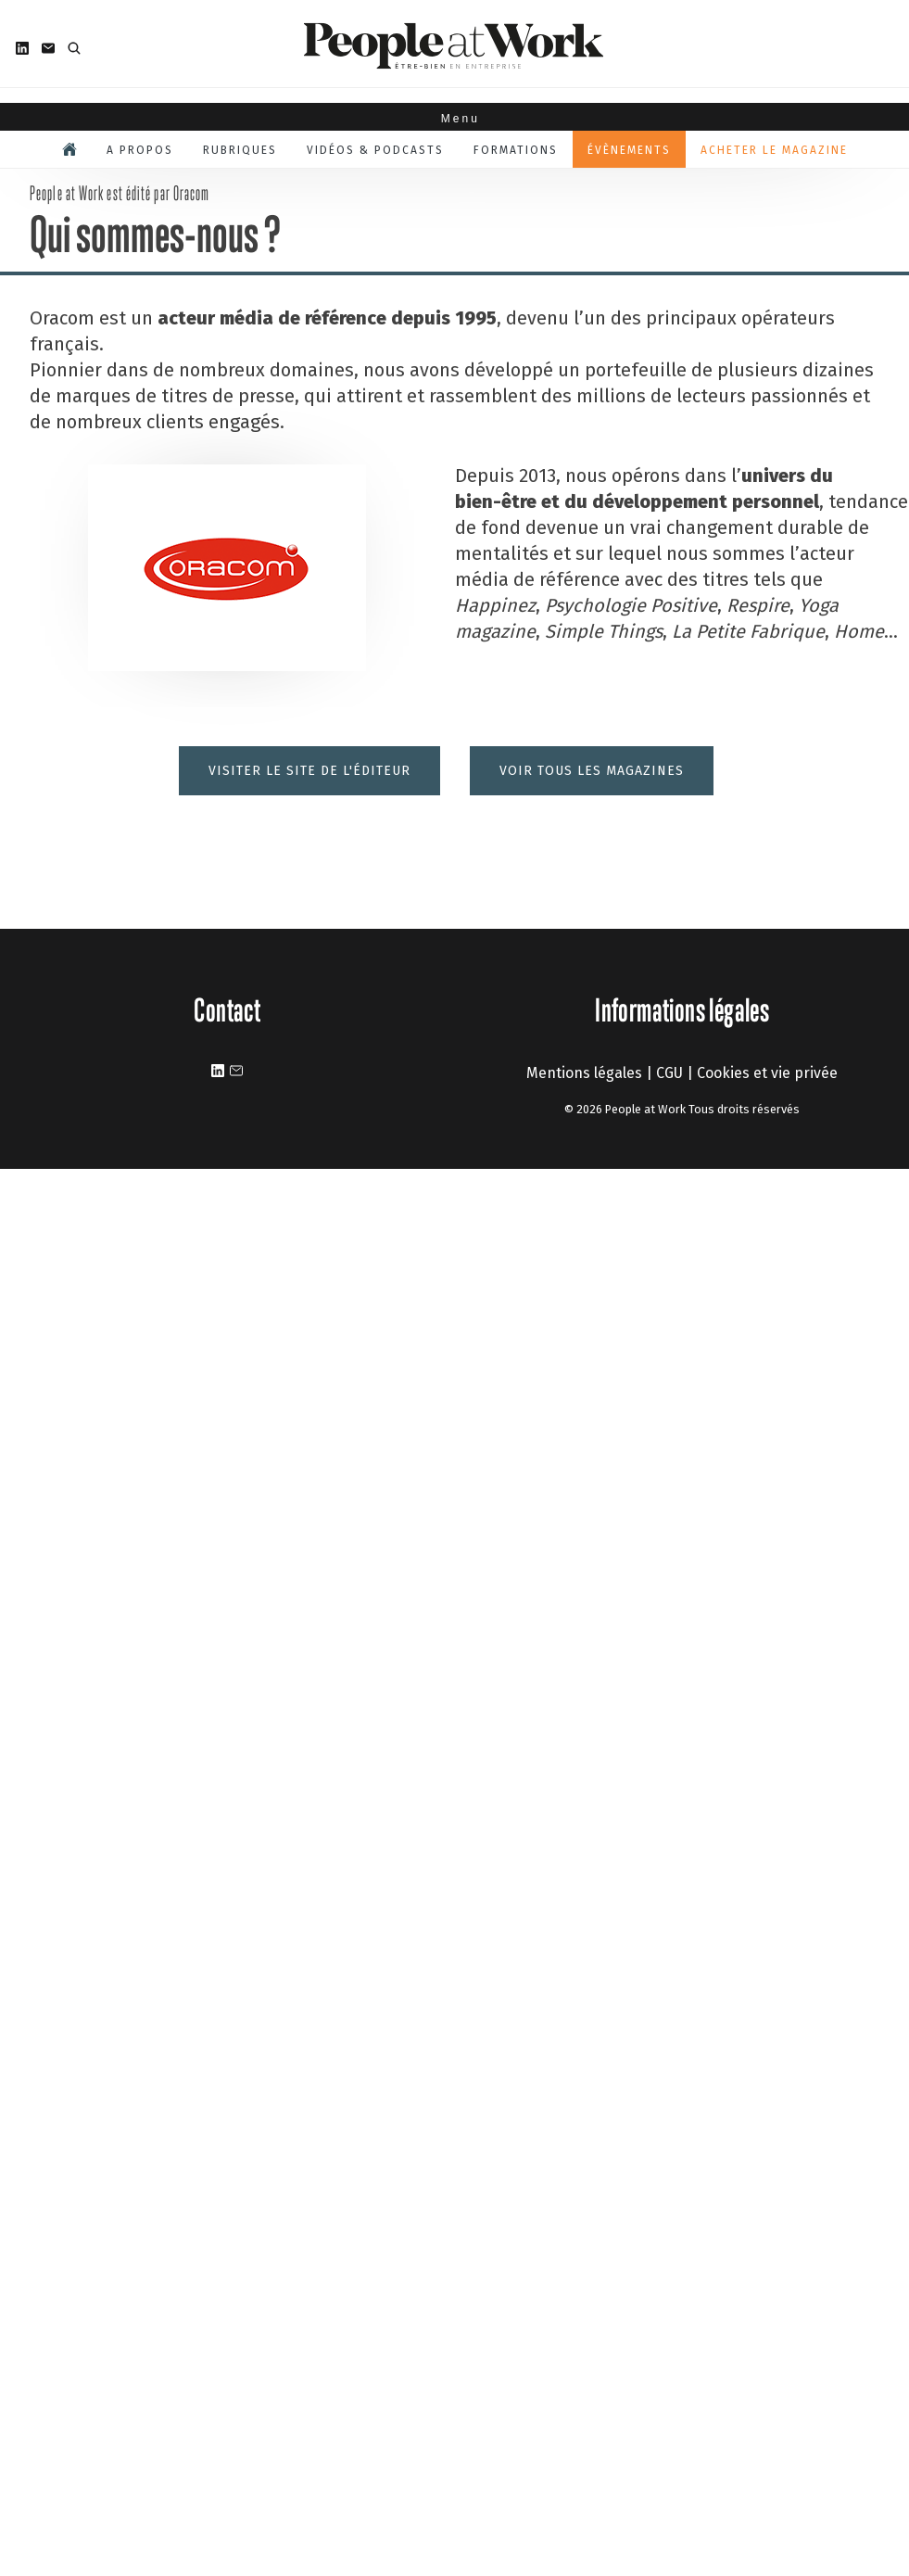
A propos (140, 150)
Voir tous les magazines (591, 771)
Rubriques (240, 150)
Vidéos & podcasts (375, 150)
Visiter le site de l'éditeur (309, 771)
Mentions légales (584, 1073)
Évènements (629, 150)
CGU (669, 1073)
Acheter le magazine (774, 150)
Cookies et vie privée (767, 1073)
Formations (515, 150)
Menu (454, 118)
